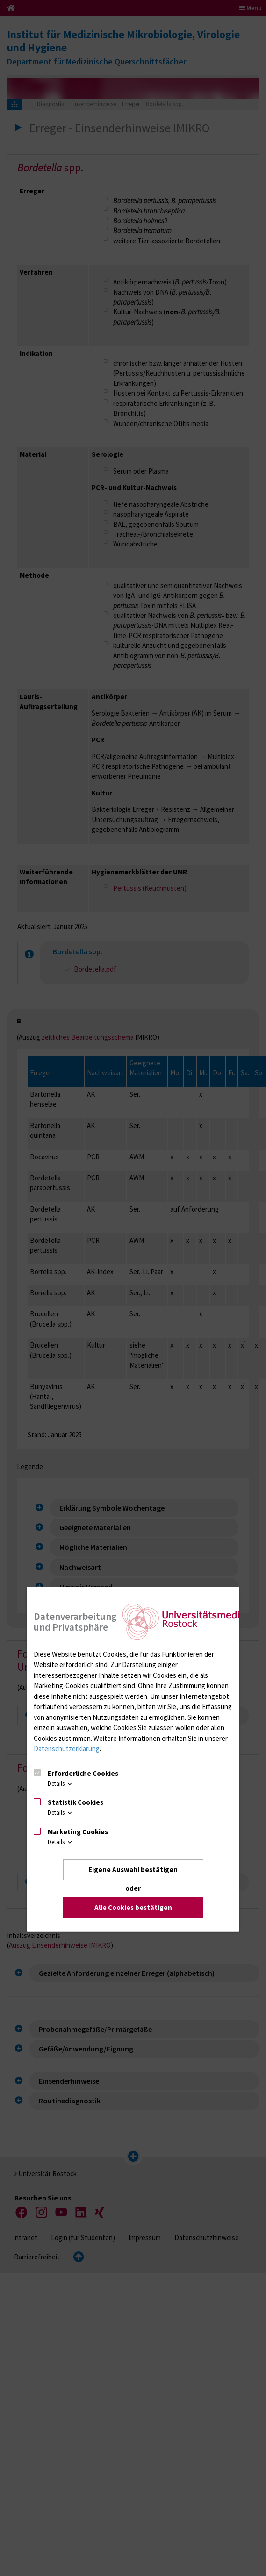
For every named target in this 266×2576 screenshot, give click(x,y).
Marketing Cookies (78, 1831)
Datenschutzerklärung (67, 1748)
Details (60, 1784)
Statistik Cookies (75, 1802)
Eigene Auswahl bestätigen (133, 1869)
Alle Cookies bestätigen (133, 1907)
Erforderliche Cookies (83, 1772)
